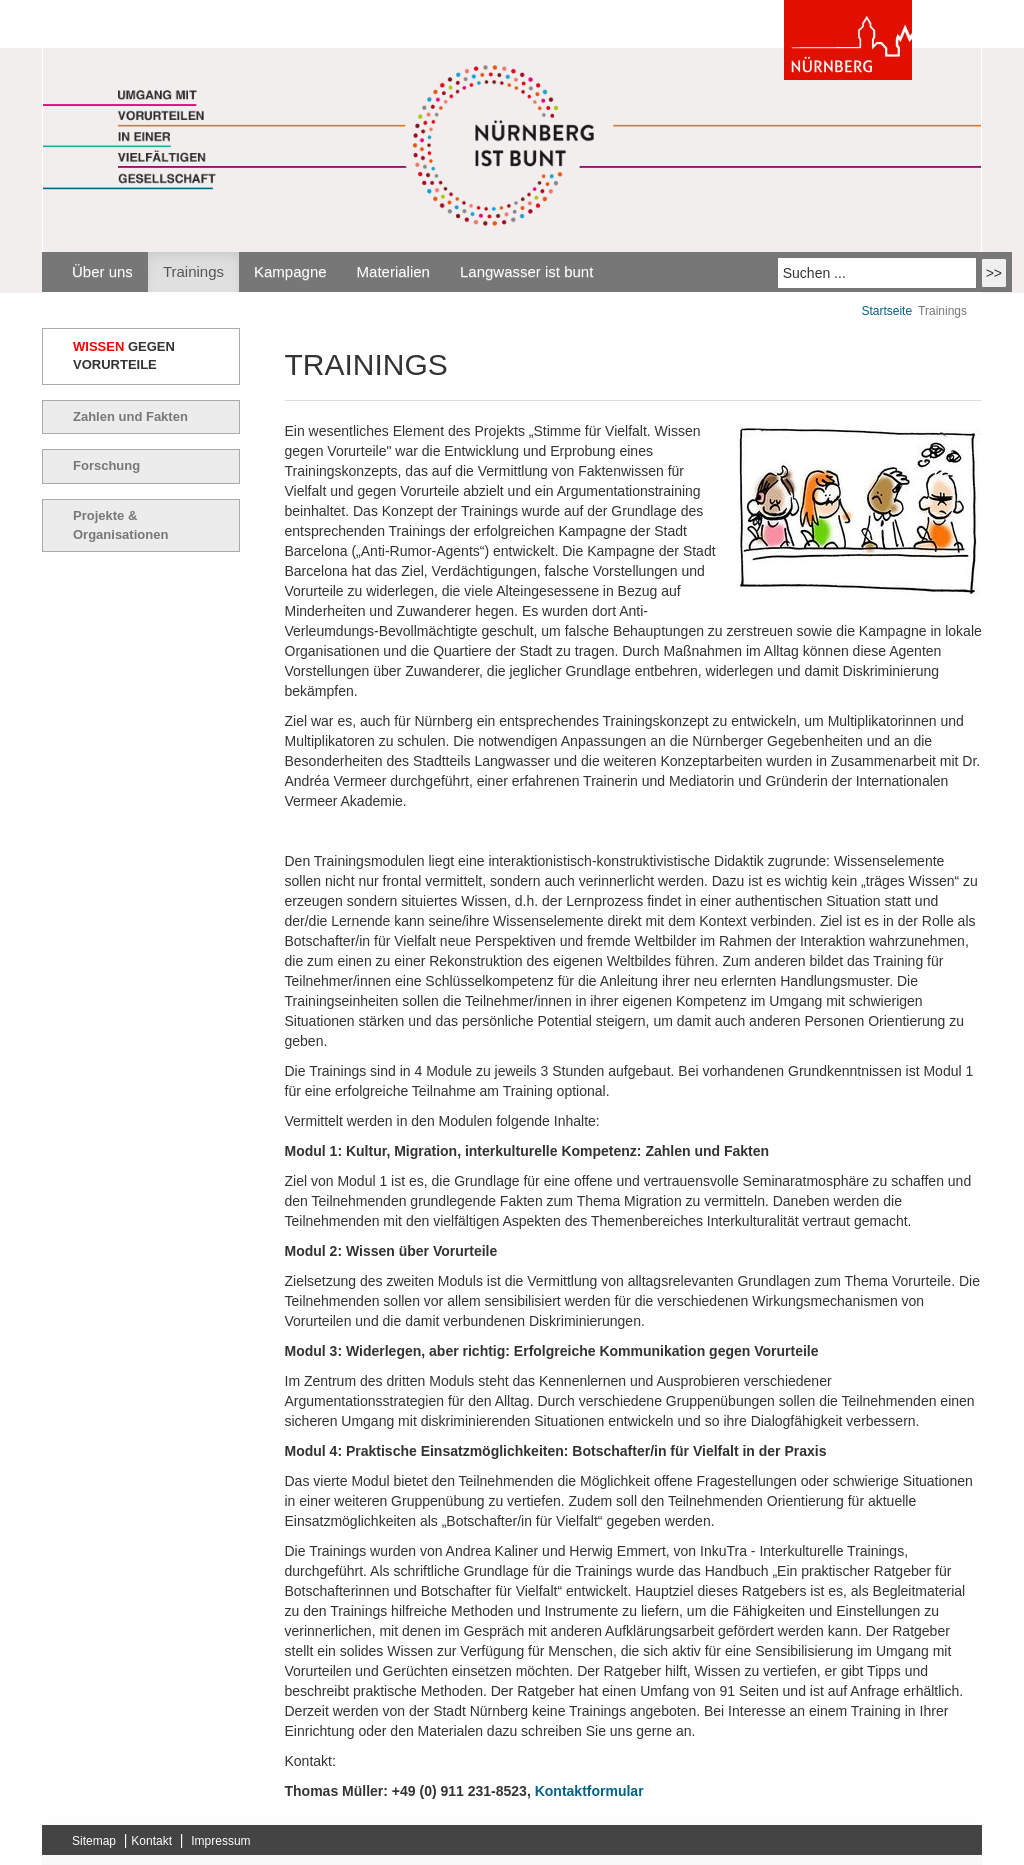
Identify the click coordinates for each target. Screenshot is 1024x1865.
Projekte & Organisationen (120, 525)
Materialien (393, 271)
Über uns (102, 271)
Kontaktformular (589, 1791)
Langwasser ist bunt (526, 271)
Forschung (106, 465)
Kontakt (151, 1841)
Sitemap (94, 1841)
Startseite (886, 311)
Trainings (193, 271)
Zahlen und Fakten (130, 416)
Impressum (220, 1841)
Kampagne (290, 271)
